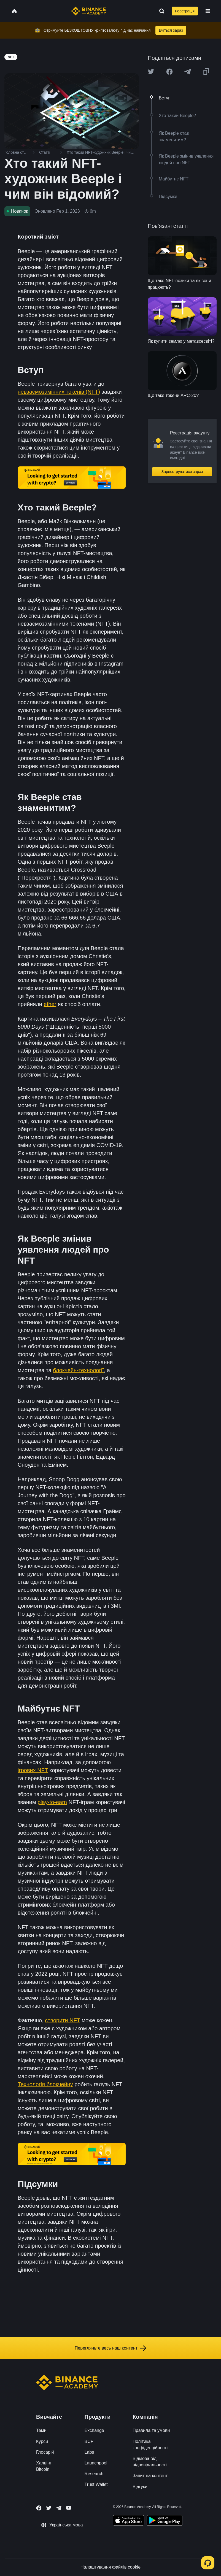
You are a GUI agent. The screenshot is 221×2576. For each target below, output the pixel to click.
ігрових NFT (33, 1770)
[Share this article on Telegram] (187, 71)
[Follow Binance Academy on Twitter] (49, 2508)
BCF (89, 2441)
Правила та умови (151, 2430)
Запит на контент (150, 2475)
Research (94, 2473)
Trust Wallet (96, 2484)
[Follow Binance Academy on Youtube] (68, 2508)
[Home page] (88, 11)
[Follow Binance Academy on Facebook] (39, 2508)
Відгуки (140, 2486)
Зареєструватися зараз (182, 471)
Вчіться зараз (171, 30)
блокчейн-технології (78, 1370)
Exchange (94, 2430)
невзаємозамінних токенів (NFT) (59, 392)
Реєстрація (185, 11)
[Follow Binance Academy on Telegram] (58, 2507)
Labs (89, 2452)
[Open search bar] (160, 11)
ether (50, 1004)
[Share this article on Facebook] (169, 71)
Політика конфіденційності (150, 2444)
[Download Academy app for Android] (164, 2521)
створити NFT (62, 2020)
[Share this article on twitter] (151, 71)
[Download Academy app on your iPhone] (128, 2521)
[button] (207, 11)
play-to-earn (52, 1802)
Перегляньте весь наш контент (110, 2348)
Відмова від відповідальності (150, 2461)
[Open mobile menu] (207, 11)
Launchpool (96, 2463)
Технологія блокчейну (45, 2084)
